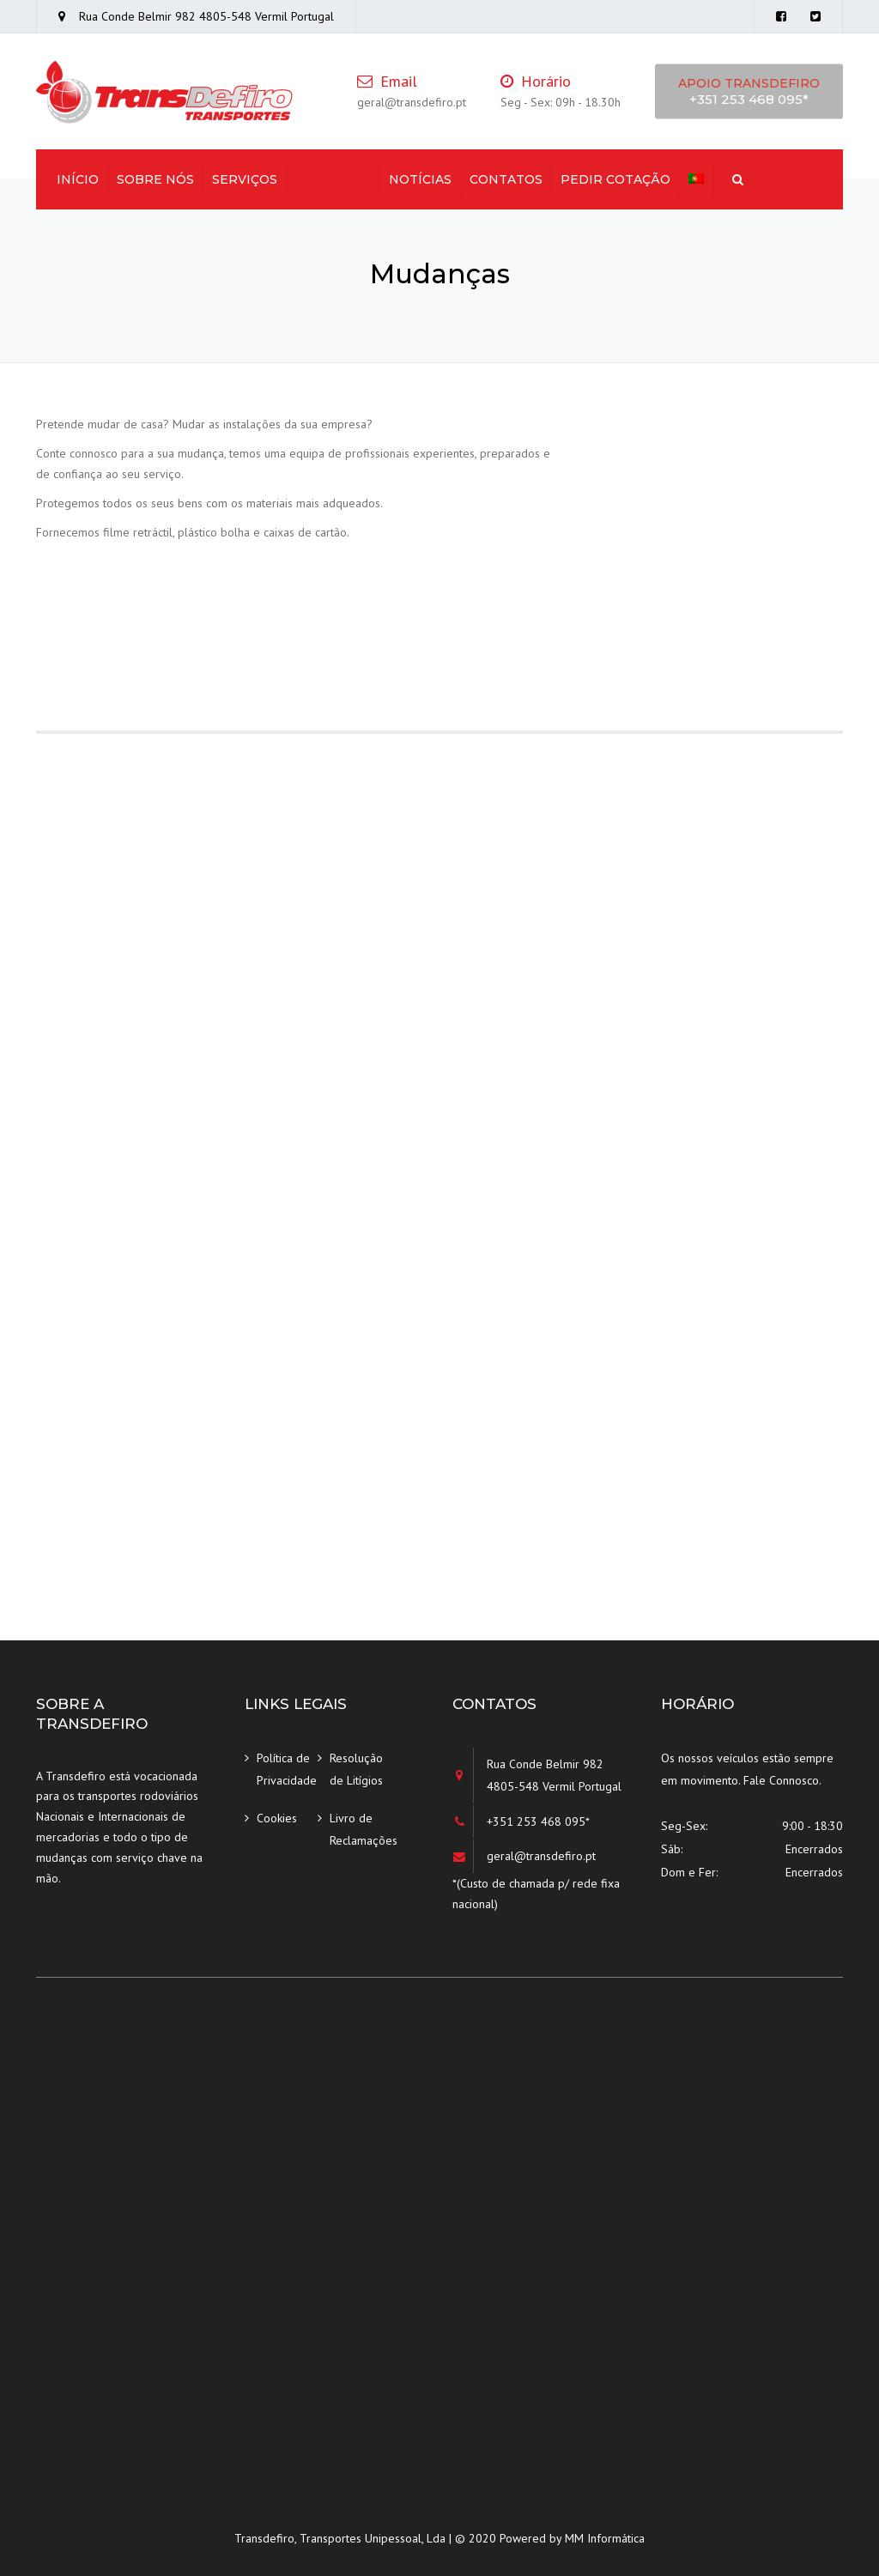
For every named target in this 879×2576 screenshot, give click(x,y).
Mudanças (333, 179)
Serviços (244, 179)
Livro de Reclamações (360, 1829)
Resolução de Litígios (356, 1769)
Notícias (420, 179)
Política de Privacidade (287, 1769)
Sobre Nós (155, 179)
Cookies (277, 1818)
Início (78, 179)
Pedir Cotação (615, 179)
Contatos (506, 179)
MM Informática (605, 2538)
